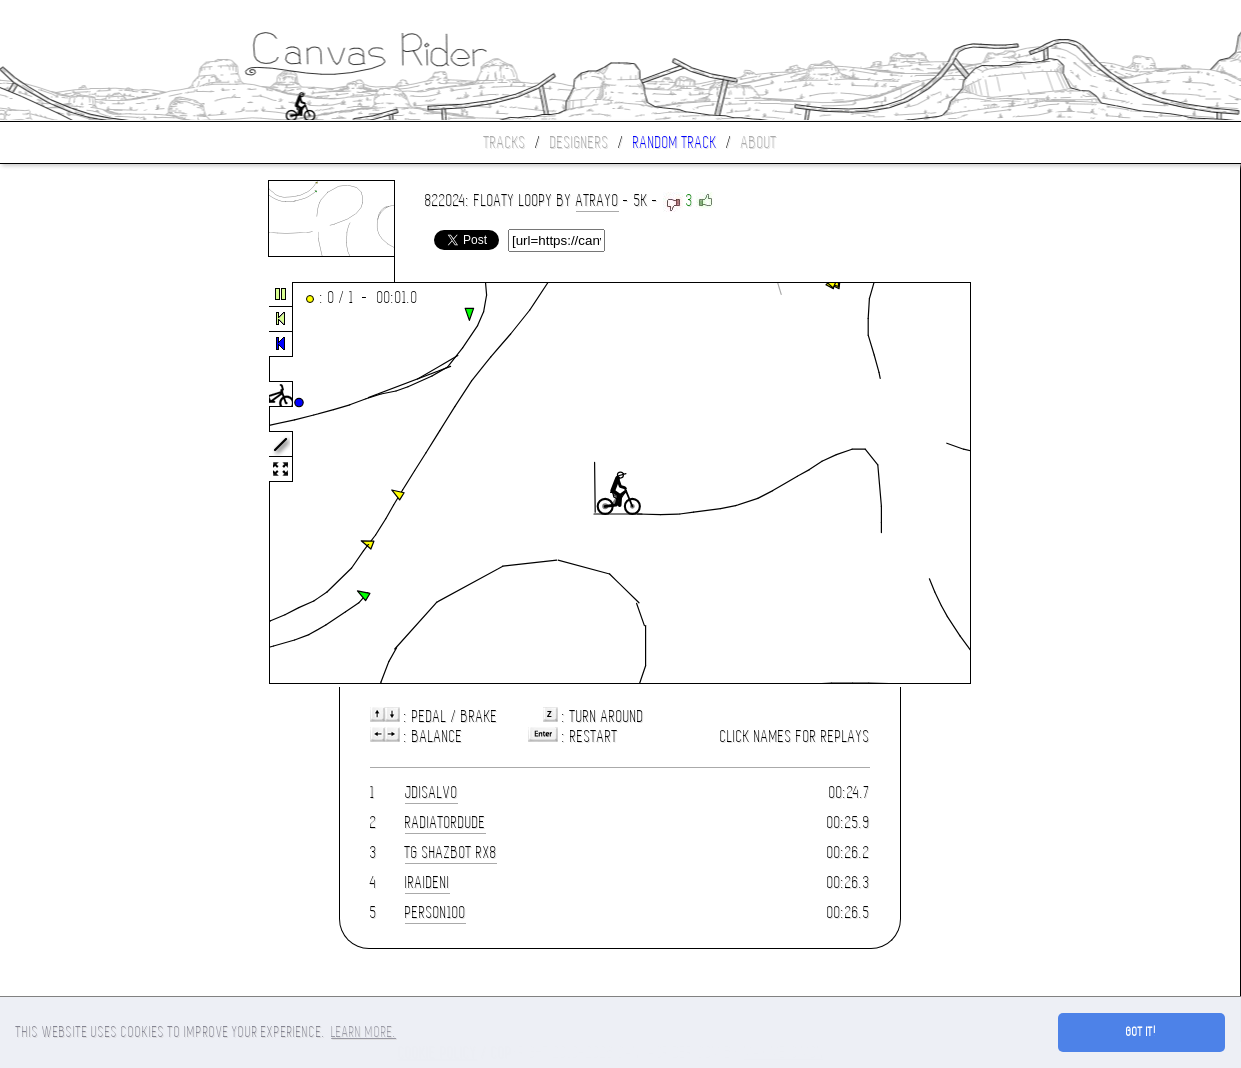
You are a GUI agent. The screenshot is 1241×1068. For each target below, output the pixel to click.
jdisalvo (431, 792)
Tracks (505, 142)
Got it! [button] (1141, 1032)
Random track (675, 142)
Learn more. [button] (363, 1032)
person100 (435, 912)
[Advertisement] (84, 484)
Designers (579, 142)
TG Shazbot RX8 (451, 852)
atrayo (597, 200)
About (759, 142)
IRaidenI (427, 882)
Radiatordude (445, 822)
